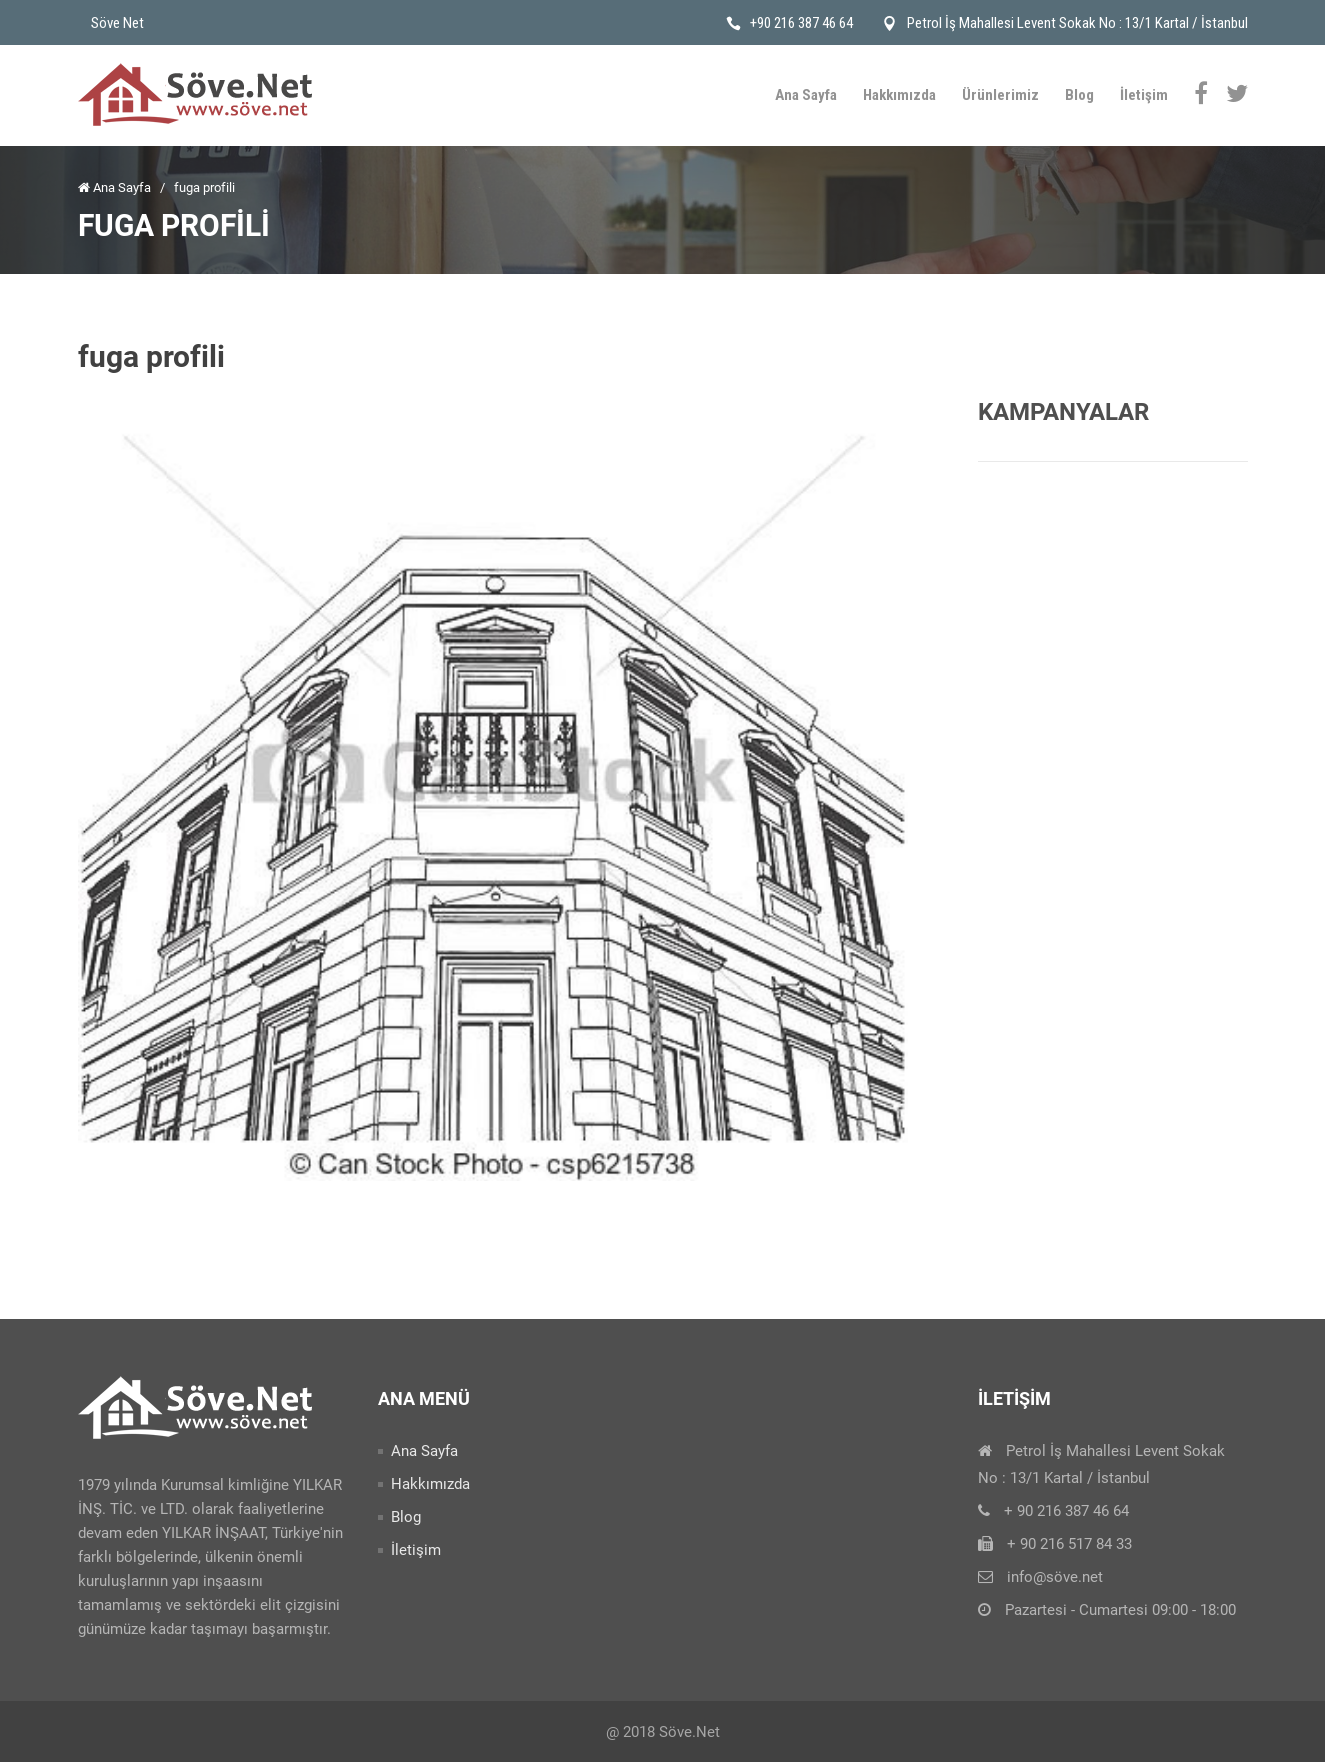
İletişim (1144, 95)
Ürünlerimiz (1000, 95)
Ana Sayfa (806, 95)
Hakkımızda (899, 95)
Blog (1079, 95)
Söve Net (117, 23)
